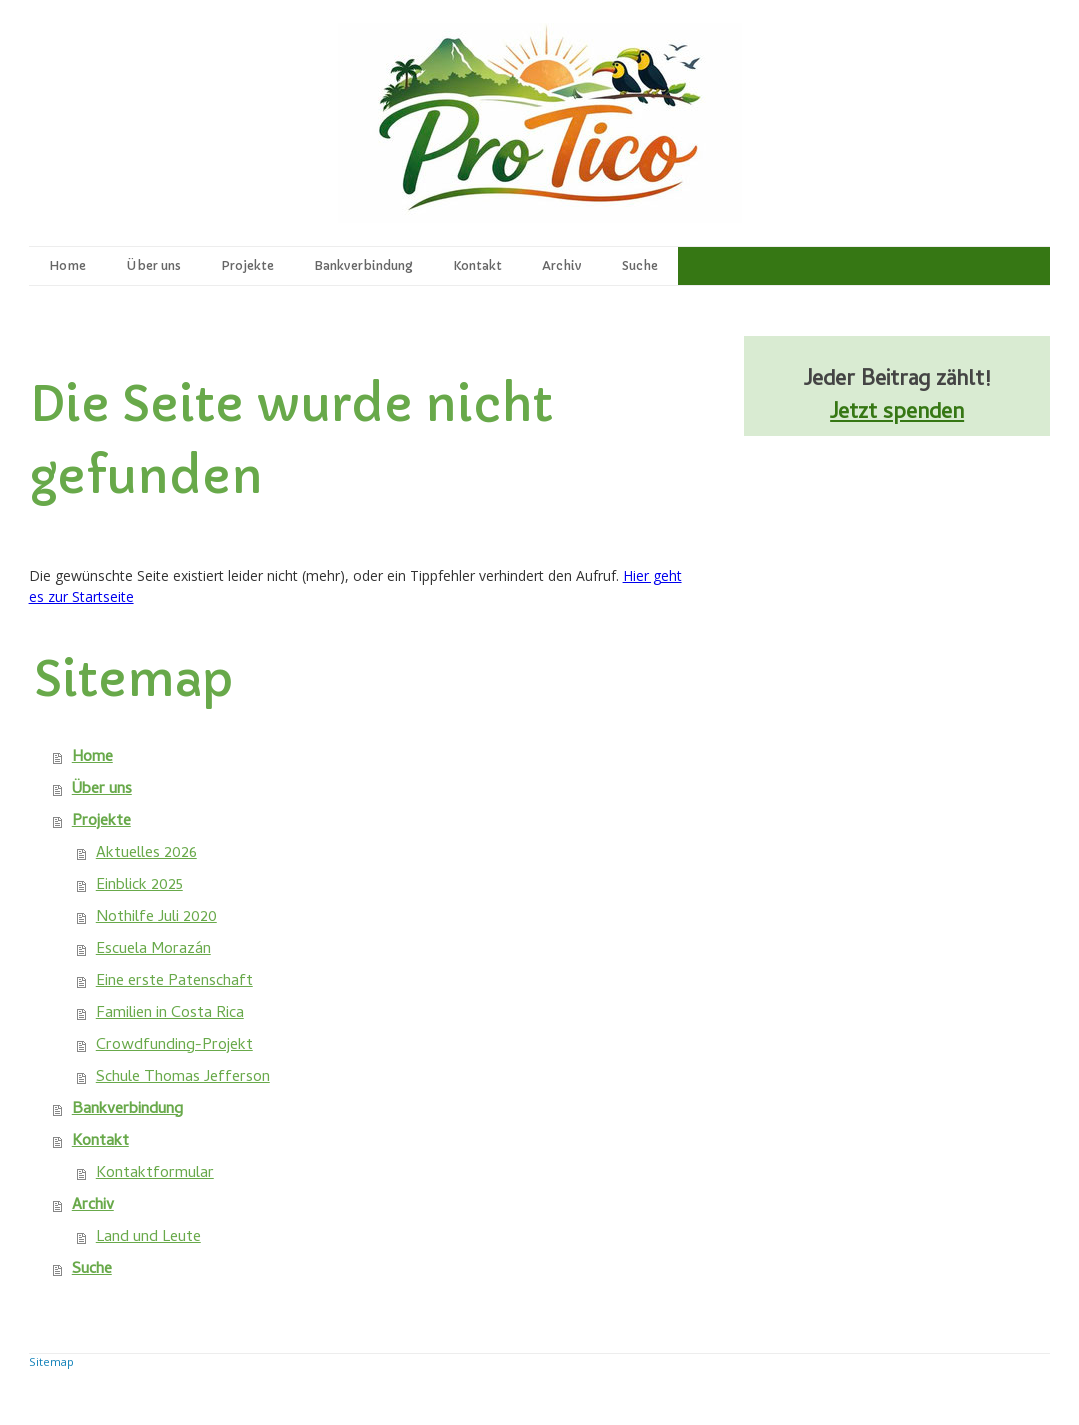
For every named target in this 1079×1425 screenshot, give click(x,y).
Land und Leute (148, 1238)
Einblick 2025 (139, 886)
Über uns (153, 265)
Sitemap (51, 1361)
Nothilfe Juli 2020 (156, 918)
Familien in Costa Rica (170, 1014)
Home (67, 265)
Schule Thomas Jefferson (183, 1078)
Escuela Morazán (153, 950)
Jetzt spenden (897, 414)
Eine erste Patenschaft (174, 982)
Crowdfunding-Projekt (174, 1046)
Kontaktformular (155, 1174)
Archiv (562, 265)
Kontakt (477, 265)
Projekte (247, 265)
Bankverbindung (363, 265)
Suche (640, 265)
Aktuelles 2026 (146, 854)
